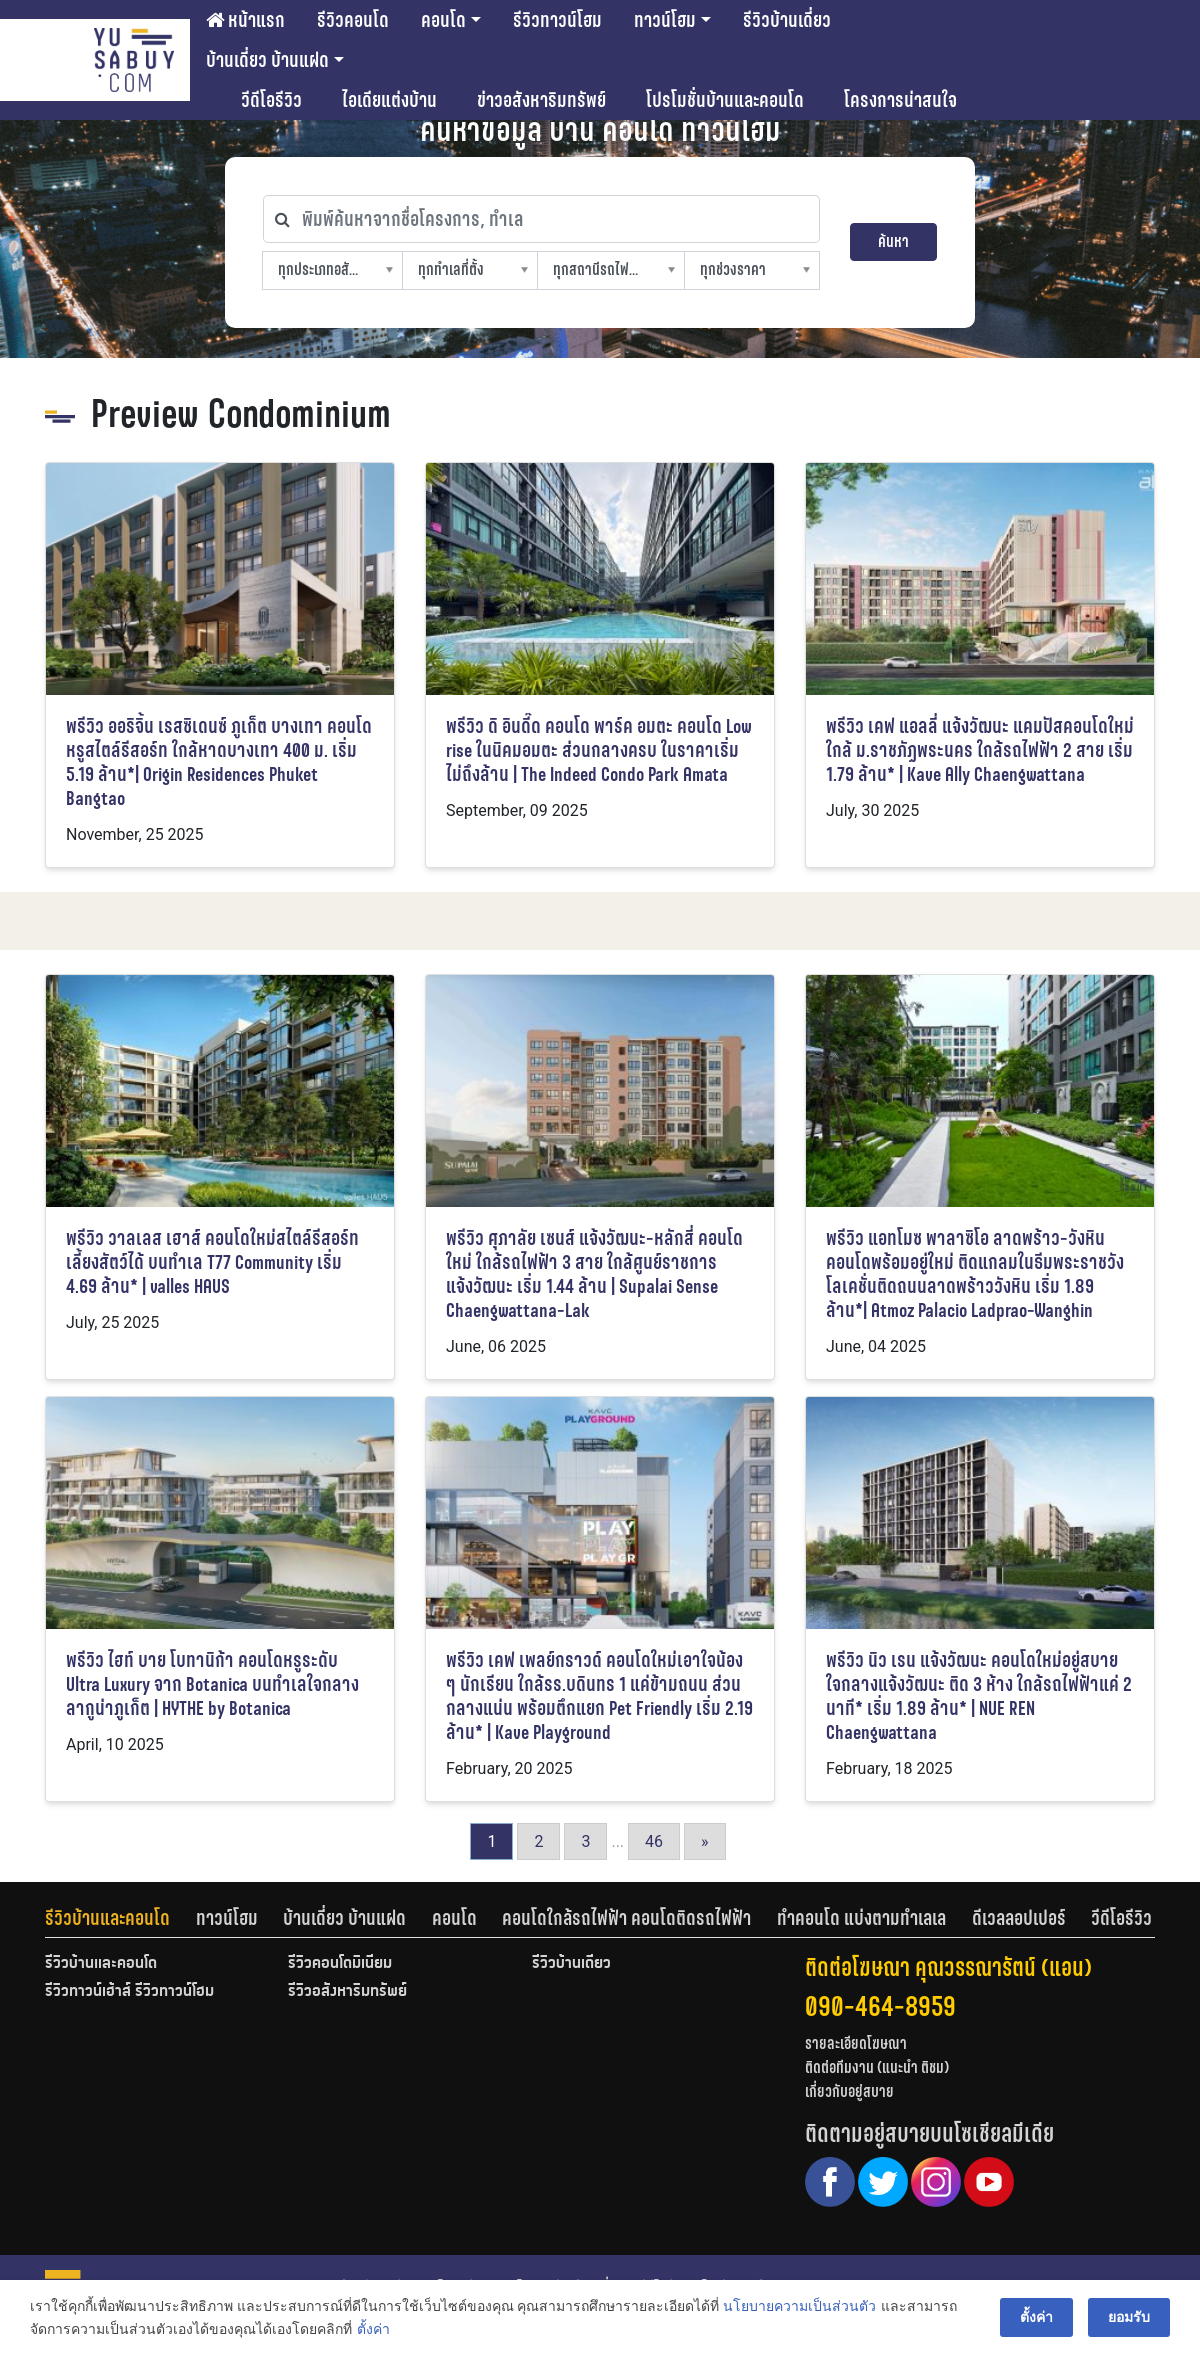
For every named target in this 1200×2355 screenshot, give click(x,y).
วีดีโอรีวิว (271, 100)
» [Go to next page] (705, 1841)
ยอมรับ (1129, 2317)
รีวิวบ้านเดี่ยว (787, 20)
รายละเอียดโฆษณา (856, 2043)
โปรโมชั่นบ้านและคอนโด (725, 100)
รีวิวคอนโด (353, 20)
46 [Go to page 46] (654, 1841)
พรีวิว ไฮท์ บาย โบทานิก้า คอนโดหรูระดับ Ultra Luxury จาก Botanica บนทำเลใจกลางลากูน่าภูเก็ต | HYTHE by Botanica (212, 1684)
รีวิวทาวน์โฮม (557, 20)
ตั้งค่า (372, 2329)
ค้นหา (893, 241)
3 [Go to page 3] (585, 1841)
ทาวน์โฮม (665, 20)
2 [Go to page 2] (538, 1841)
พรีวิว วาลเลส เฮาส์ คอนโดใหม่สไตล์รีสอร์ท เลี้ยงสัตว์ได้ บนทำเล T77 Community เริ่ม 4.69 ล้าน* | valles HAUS (212, 1262)
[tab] (120, 1918)
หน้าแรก (245, 20)
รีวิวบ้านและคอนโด (107, 1918)
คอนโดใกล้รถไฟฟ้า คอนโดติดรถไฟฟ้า (626, 1918)
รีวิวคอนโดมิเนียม (340, 1964)
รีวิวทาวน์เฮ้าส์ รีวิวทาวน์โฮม (129, 1992)
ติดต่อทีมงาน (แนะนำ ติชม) (877, 2067)
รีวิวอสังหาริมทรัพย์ (347, 1992)
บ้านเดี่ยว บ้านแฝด (267, 60)
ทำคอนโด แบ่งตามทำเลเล (861, 1918)
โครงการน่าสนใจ (900, 100)
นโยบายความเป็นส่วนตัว (799, 2306)
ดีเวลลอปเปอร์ (1019, 1918)
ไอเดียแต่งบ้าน (389, 100)
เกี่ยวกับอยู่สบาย (849, 2091)
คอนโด (443, 20)
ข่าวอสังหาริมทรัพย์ (541, 100)
